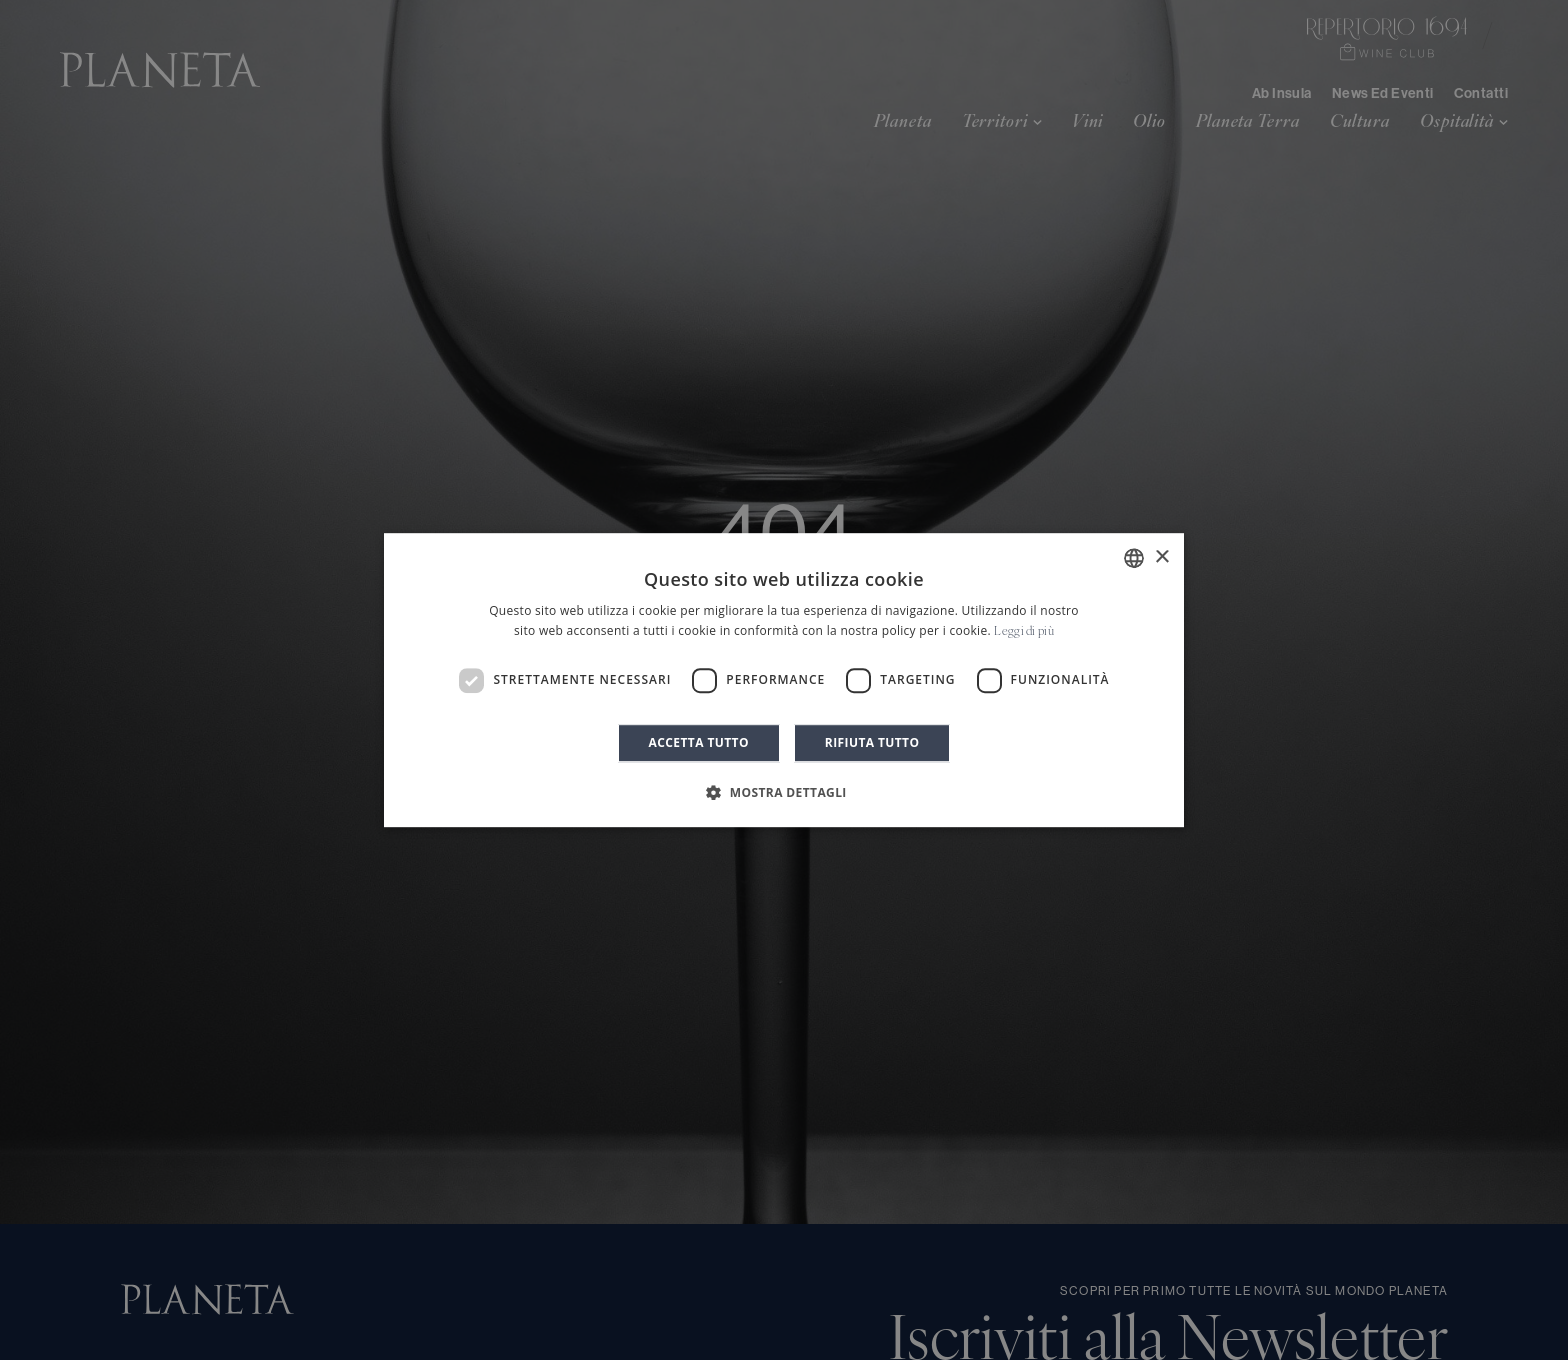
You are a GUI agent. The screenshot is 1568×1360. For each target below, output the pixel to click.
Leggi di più (1024, 632)
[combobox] (1134, 558)
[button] (784, 792)
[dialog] (784, 680)
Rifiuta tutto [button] (872, 742)
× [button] (1161, 557)
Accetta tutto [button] (699, 742)
